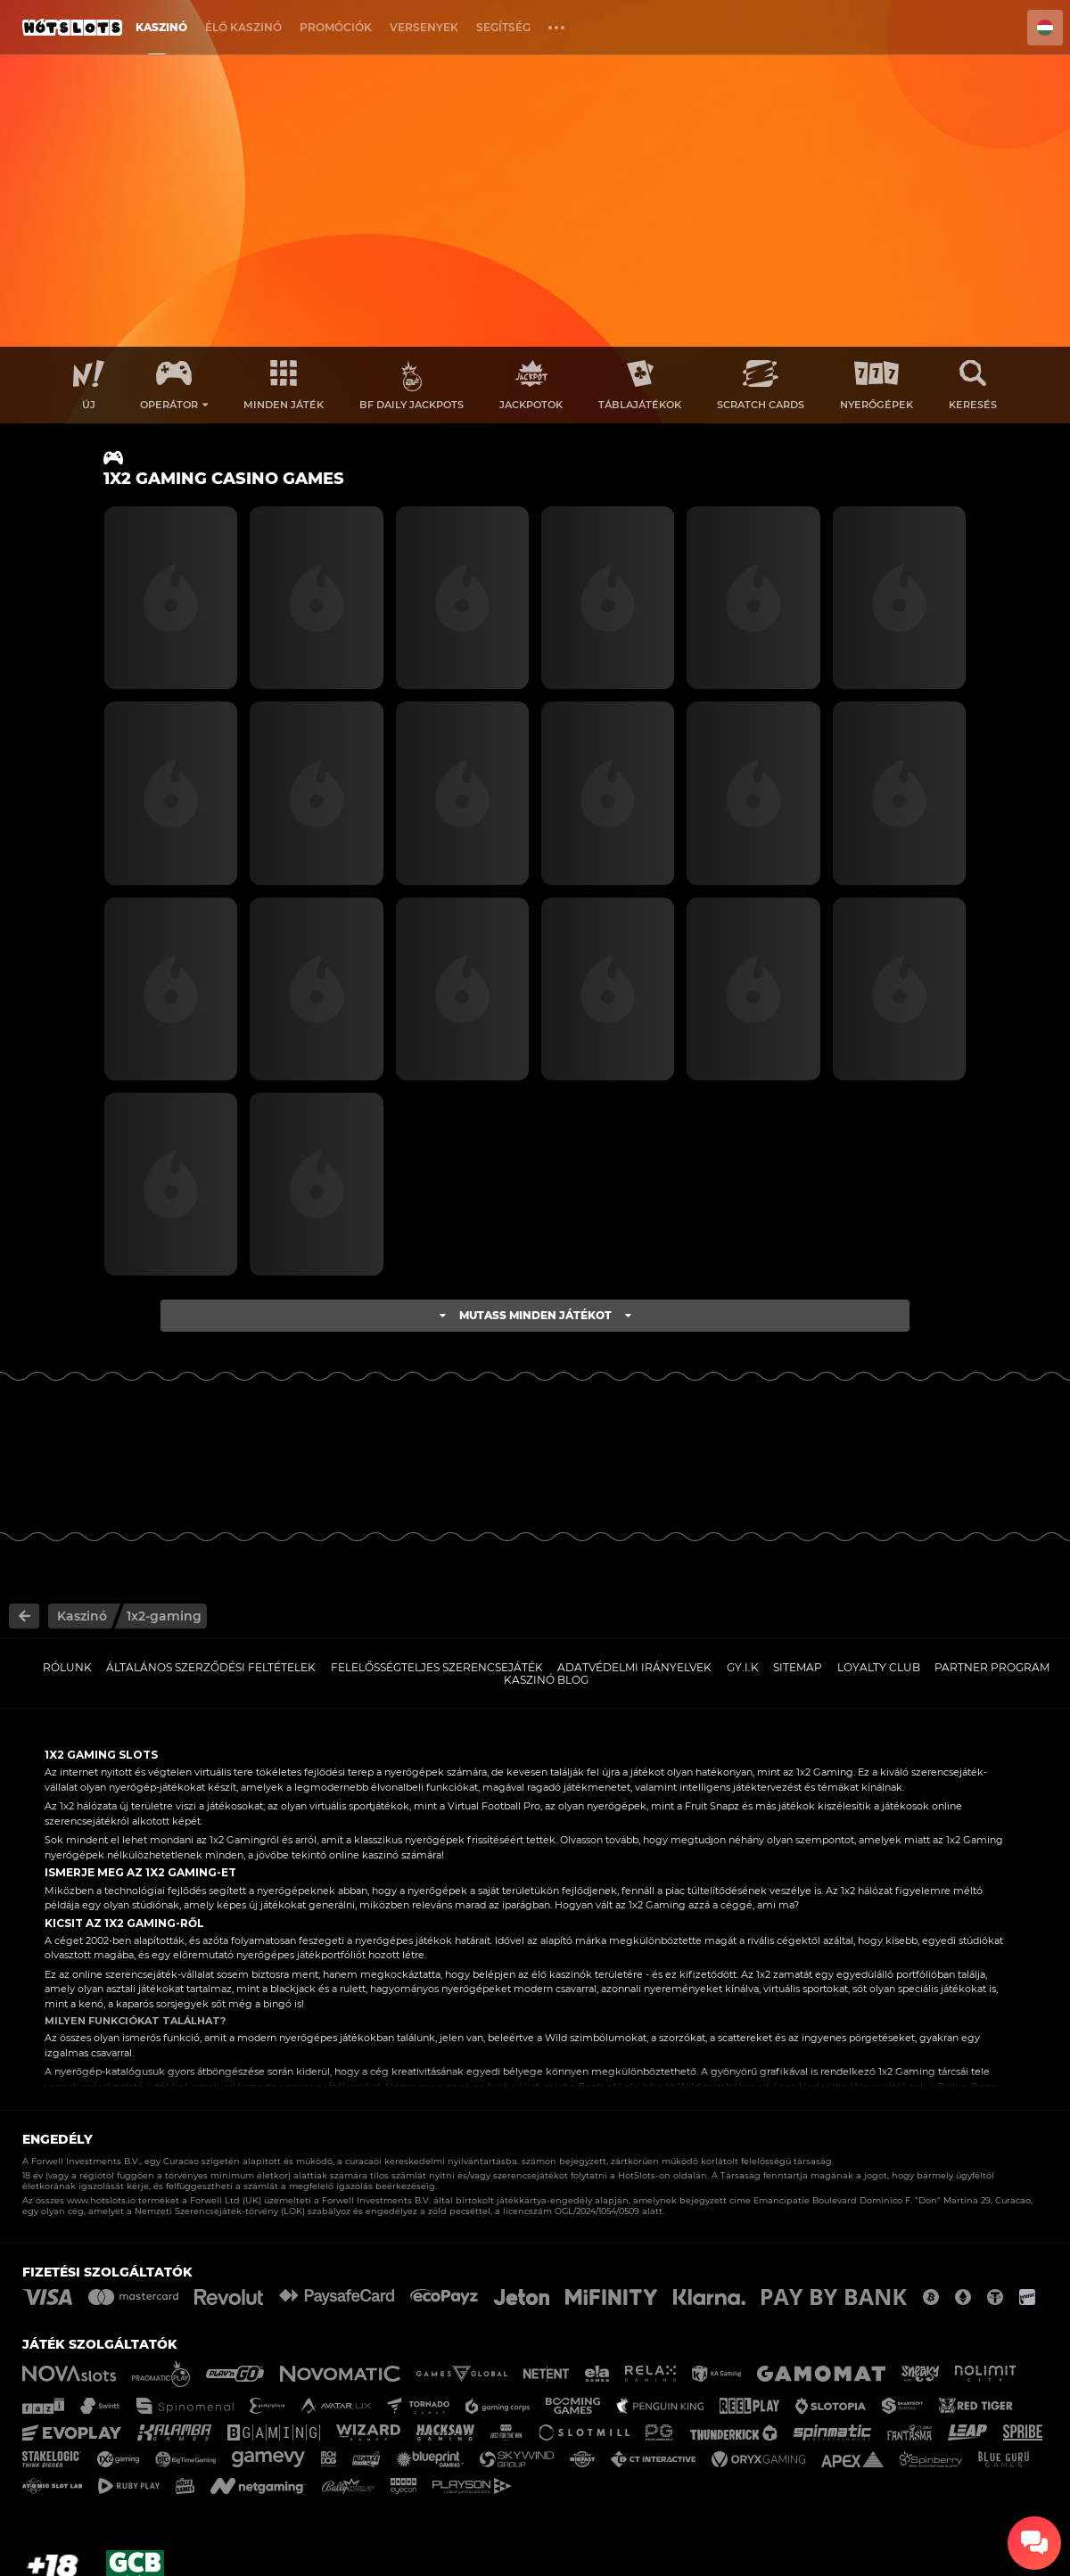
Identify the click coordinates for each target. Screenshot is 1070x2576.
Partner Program (991, 1667)
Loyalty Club (878, 1667)
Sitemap (797, 1667)
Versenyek (424, 27)
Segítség (503, 27)
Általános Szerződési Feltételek (211, 1667)
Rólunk (67, 1667)
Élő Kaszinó (243, 27)
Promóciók (336, 27)
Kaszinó (161, 27)
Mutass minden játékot (535, 1315)
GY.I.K (743, 1667)
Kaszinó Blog (546, 1679)
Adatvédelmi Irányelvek (634, 1667)
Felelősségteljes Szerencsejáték (437, 1667)
